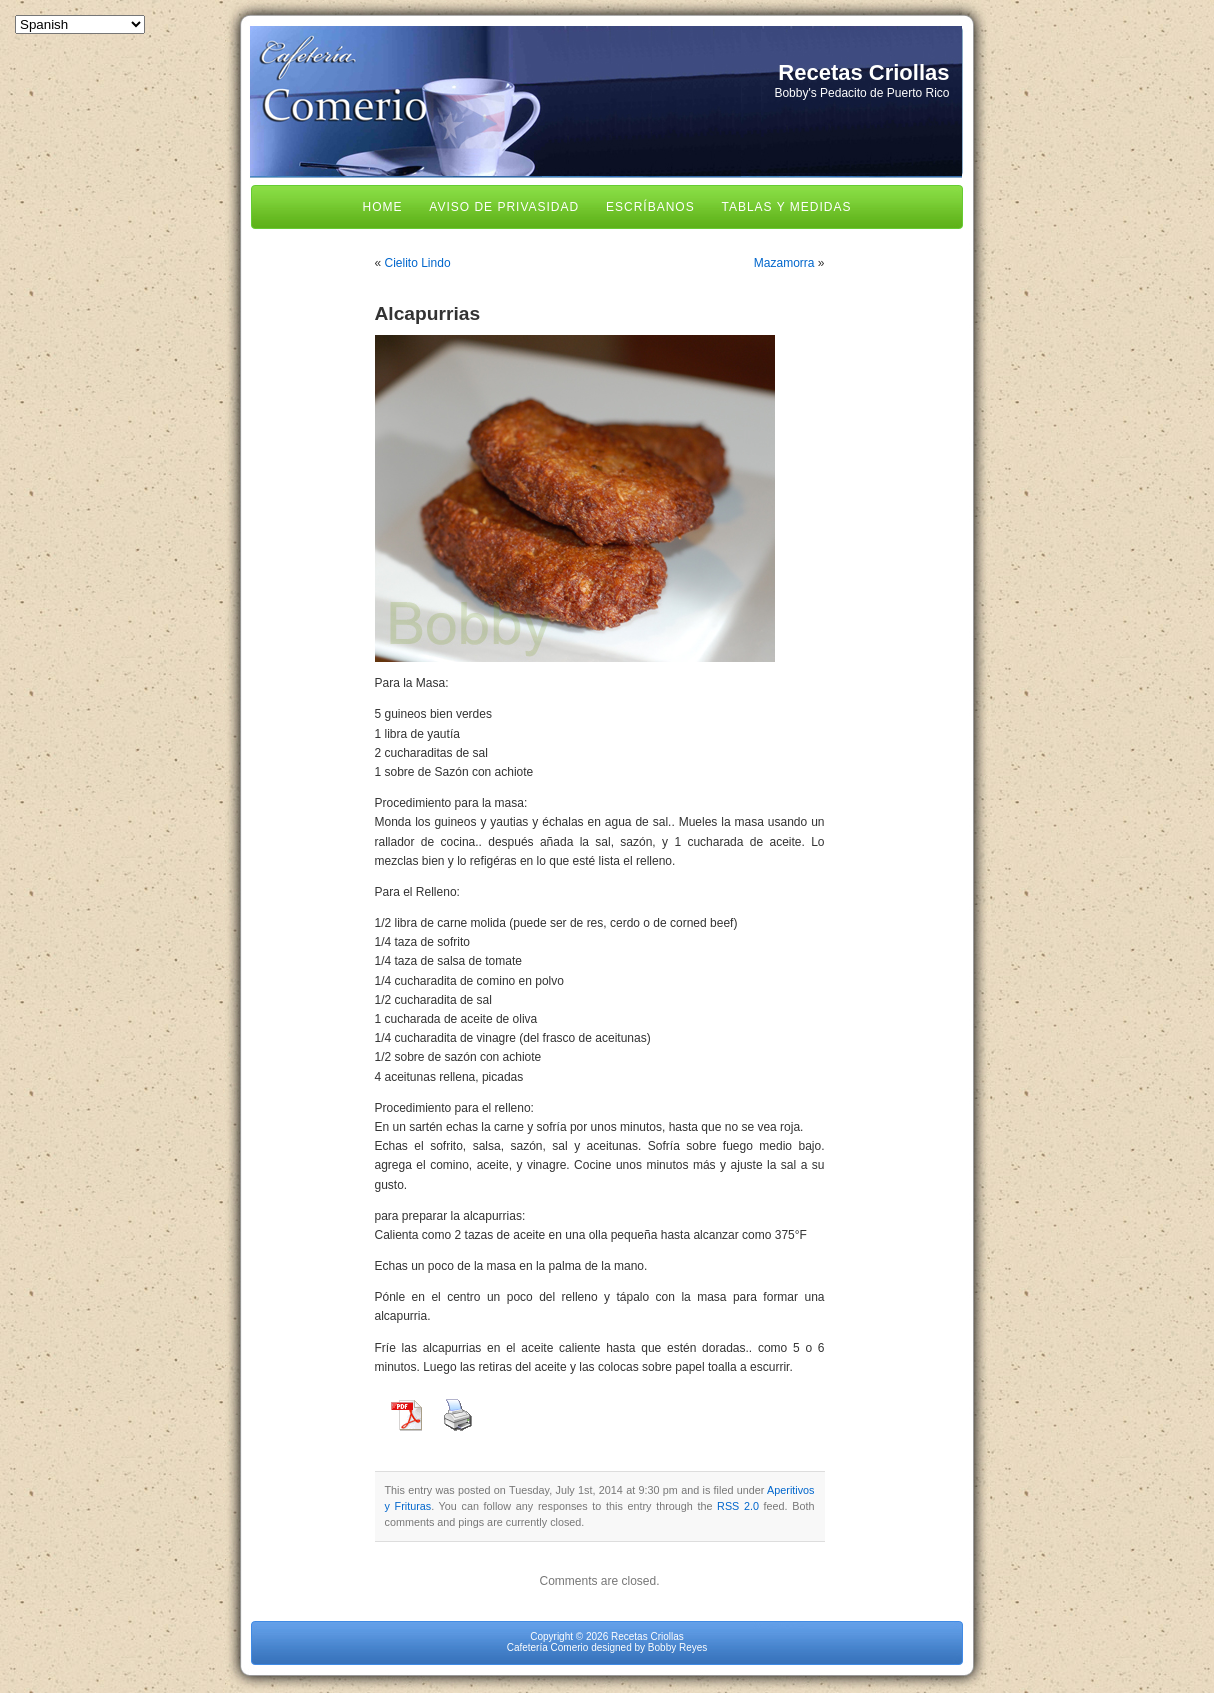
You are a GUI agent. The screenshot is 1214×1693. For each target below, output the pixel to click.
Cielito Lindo (418, 263)
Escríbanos (650, 207)
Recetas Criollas (863, 72)
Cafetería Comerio (548, 1647)
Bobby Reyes (677, 1647)
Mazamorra (784, 263)
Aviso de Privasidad (504, 207)
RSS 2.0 (738, 1506)
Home (383, 207)
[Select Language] (80, 24)
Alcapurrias (428, 313)
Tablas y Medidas (786, 207)
